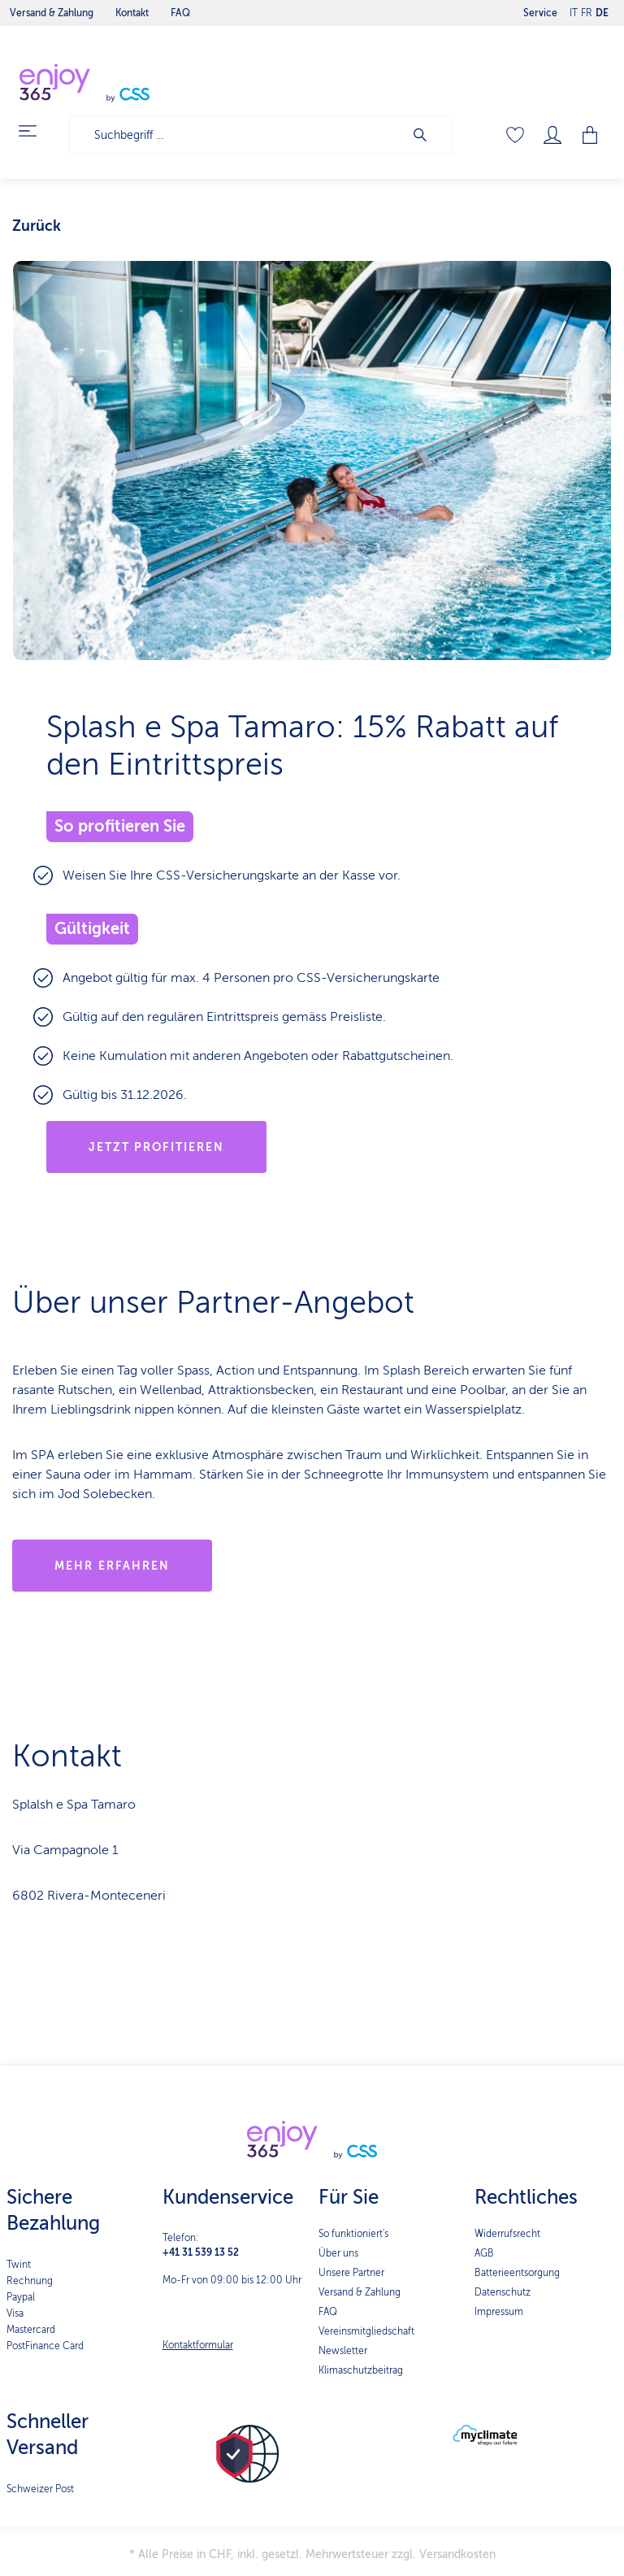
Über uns (338, 2253)
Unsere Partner (351, 2272)
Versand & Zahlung (359, 2292)
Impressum (498, 2312)
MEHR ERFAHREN (112, 1565)
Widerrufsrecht (507, 2233)
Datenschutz (502, 2292)
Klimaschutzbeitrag (360, 2370)
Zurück (36, 226)
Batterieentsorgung (517, 2272)
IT (574, 9)
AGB (484, 2253)
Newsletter (342, 2351)
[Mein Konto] (552, 134)
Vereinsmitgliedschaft (366, 2331)
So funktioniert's (353, 2233)
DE (602, 9)
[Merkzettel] (515, 134)
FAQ (327, 2312)
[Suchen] (428, 134)
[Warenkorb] (591, 134)
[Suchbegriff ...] (236, 134)
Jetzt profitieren (157, 1146)
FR (586, 9)
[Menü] (37, 130)
